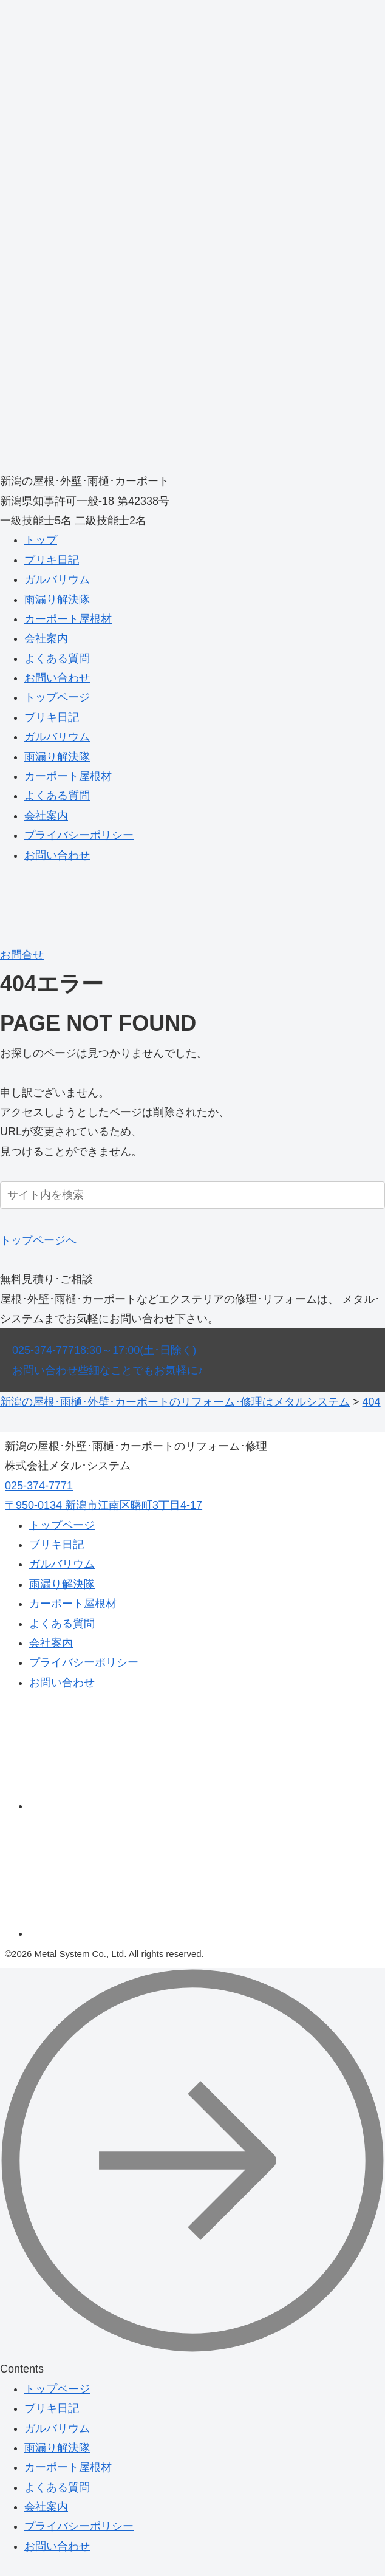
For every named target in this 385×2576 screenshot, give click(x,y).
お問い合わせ (57, 678)
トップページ (57, 697)
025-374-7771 (104, 1350)
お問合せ (22, 955)
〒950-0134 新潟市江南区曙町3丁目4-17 (103, 1505)
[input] (192, 1195)
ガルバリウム (57, 579)
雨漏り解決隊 (57, 599)
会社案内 (46, 638)
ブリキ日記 (51, 560)
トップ (40, 540)
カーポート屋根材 (68, 619)
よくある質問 (57, 658)
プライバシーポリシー (79, 835)
